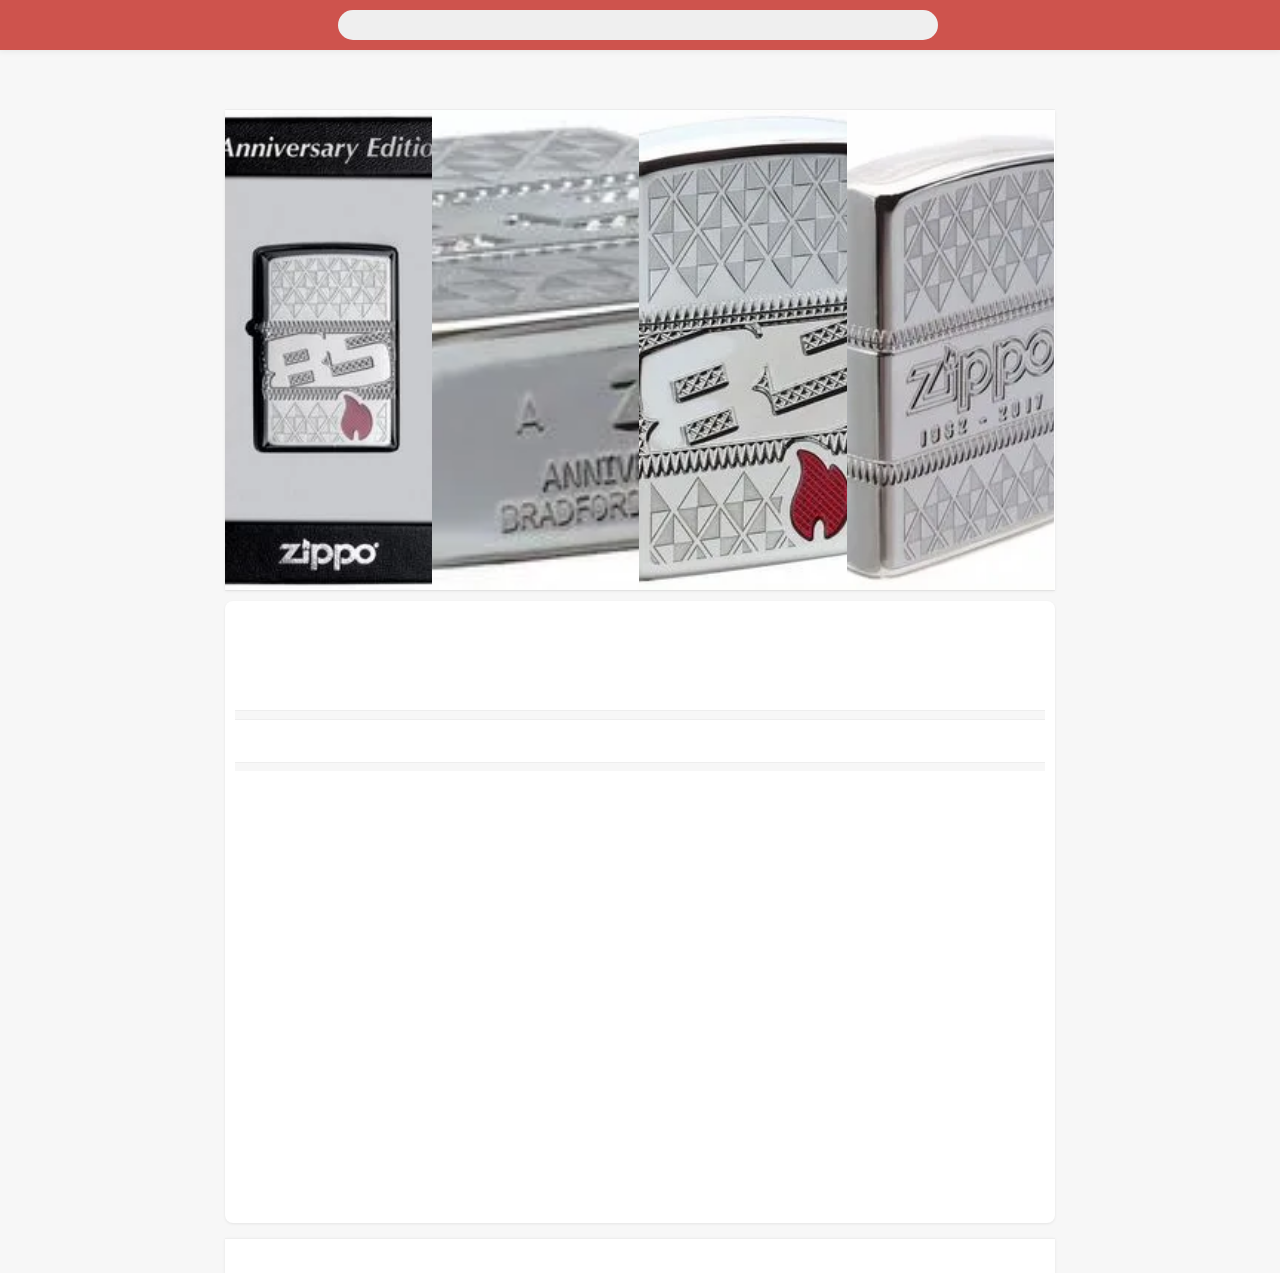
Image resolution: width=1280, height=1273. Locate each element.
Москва (85, 37)
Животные (44, 181)
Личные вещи (54, 109)
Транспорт (43, 55)
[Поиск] (197, 23)
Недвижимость (59, 91)
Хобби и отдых (58, 145)
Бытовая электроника (80, 127)
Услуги (32, 217)
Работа (31, 199)
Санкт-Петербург (173, 37)
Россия (31, 37)
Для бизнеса (50, 163)
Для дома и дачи (63, 73)
